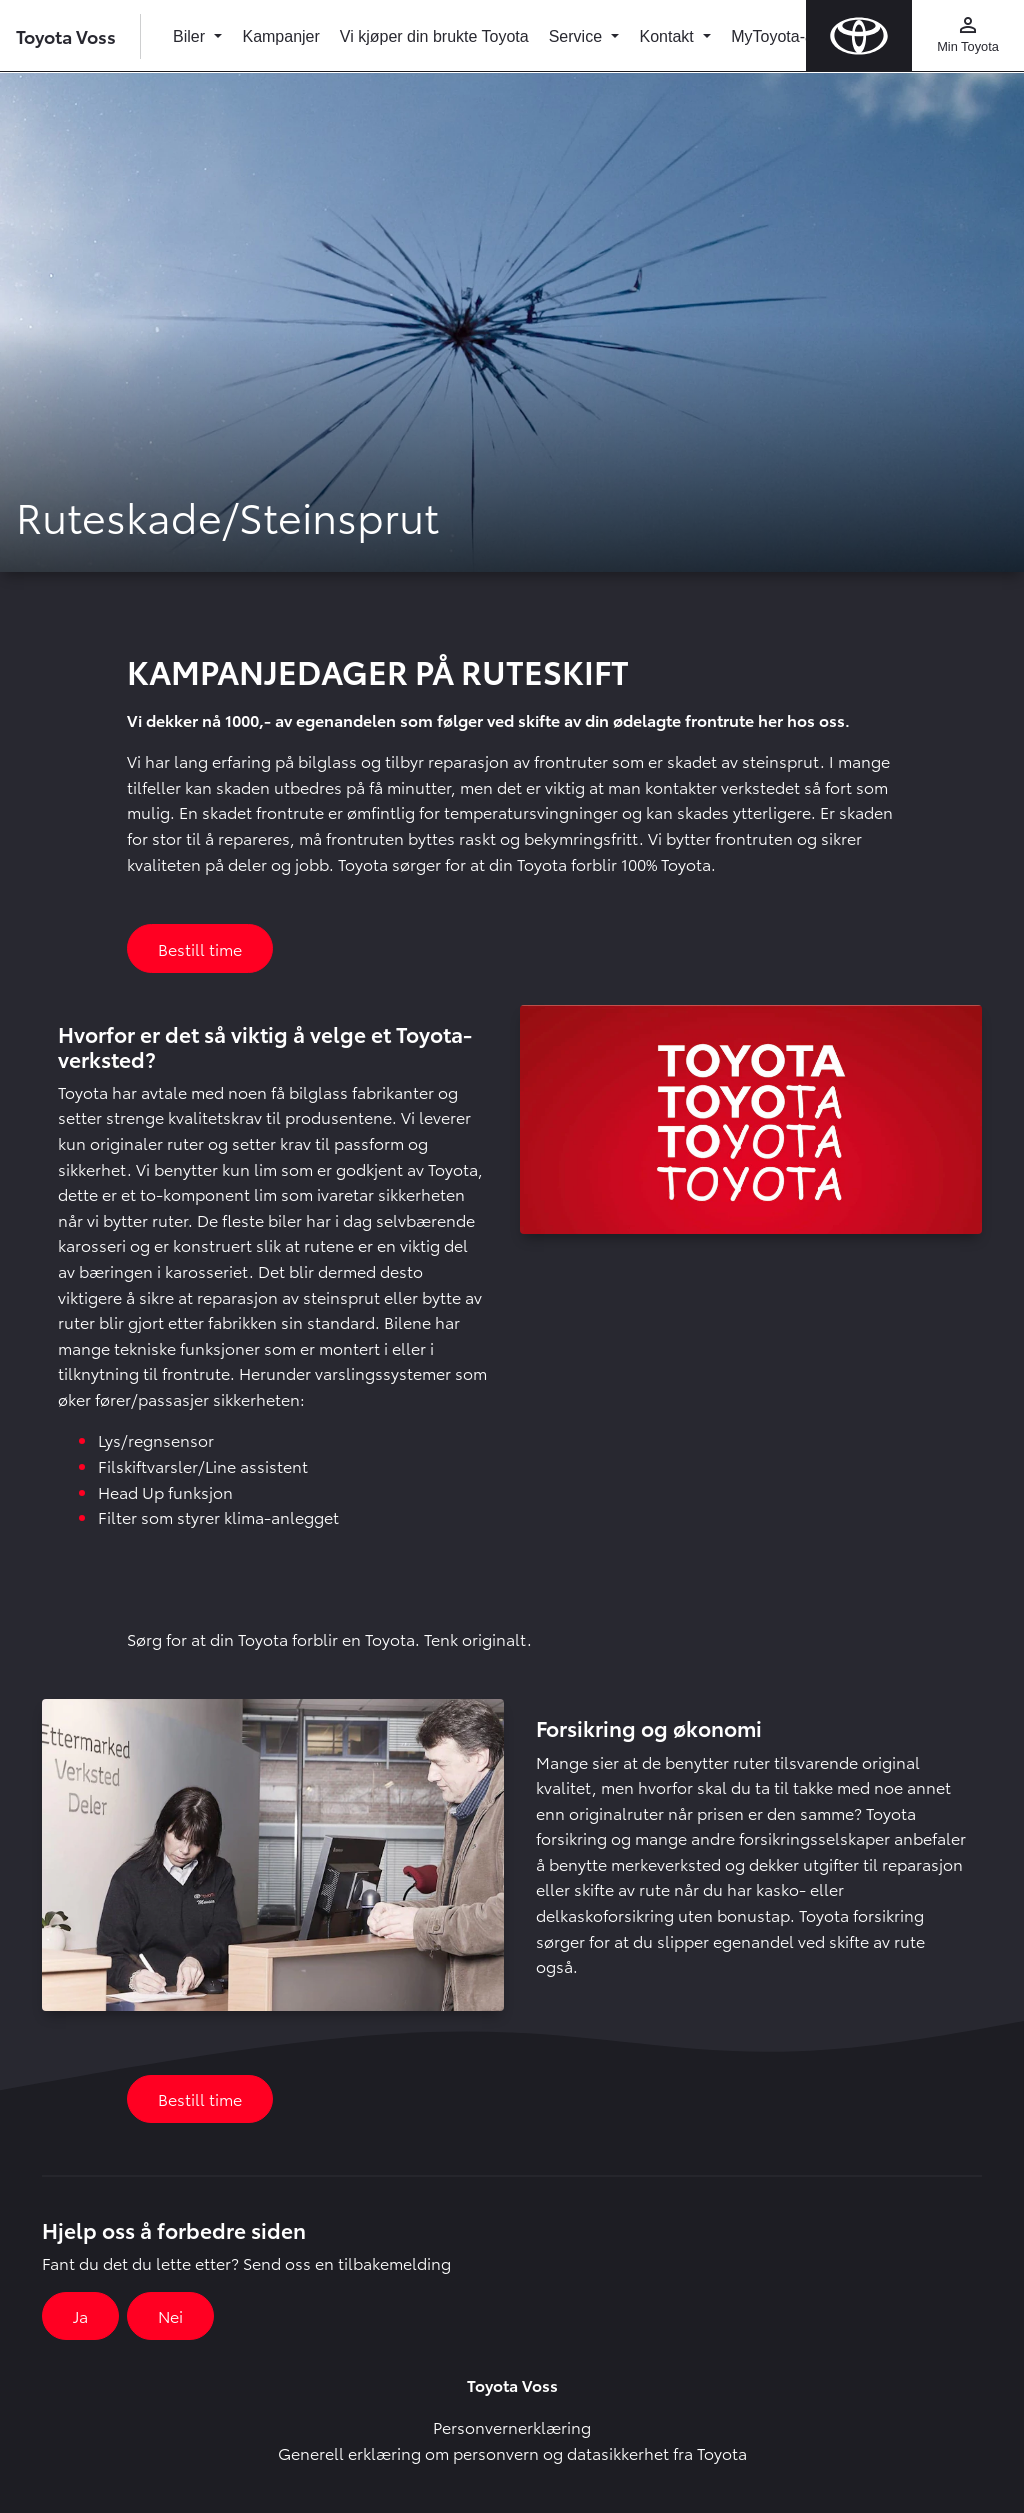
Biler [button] (191, 36)
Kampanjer (280, 36)
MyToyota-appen (790, 36)
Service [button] (578, 36)
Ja (80, 2315)
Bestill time (200, 948)
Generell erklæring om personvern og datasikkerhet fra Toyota (512, 2452)
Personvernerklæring (512, 2426)
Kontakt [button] (668, 36)
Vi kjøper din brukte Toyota (434, 36)
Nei (170, 2315)
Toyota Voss (66, 35)
